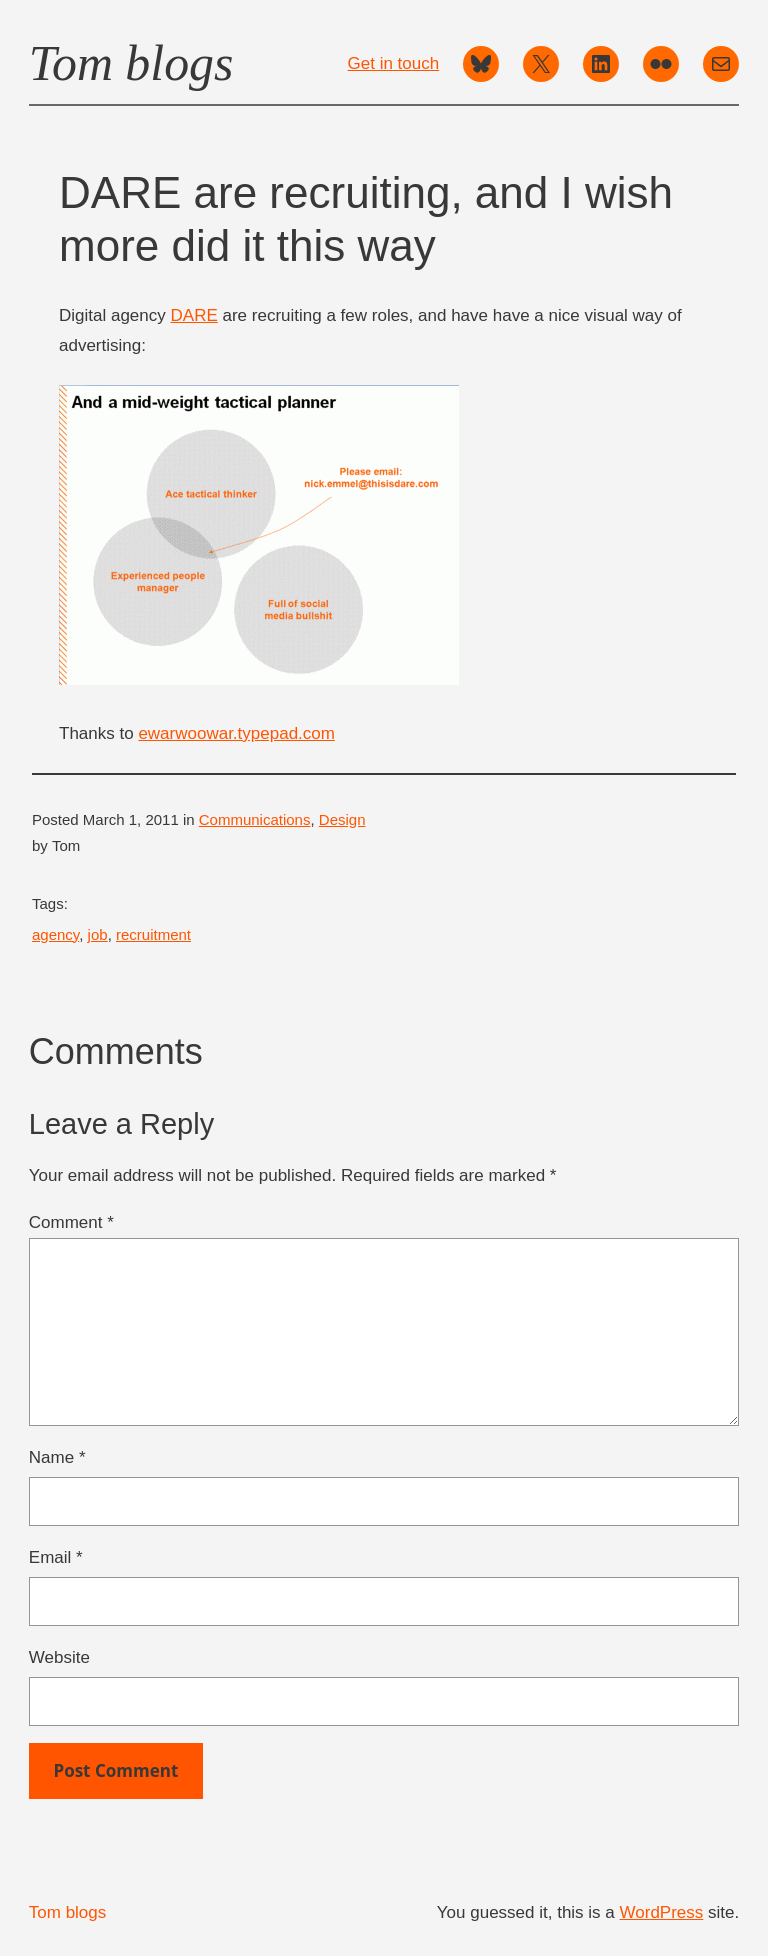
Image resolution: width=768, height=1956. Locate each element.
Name (57, 1457)
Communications (255, 819)
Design (342, 819)
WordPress (662, 1912)
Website (59, 1657)
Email (56, 1557)
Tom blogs (131, 63)
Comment (71, 1222)
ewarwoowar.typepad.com (236, 733)
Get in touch (394, 63)
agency (55, 934)
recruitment (153, 934)
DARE (194, 315)
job (98, 934)
